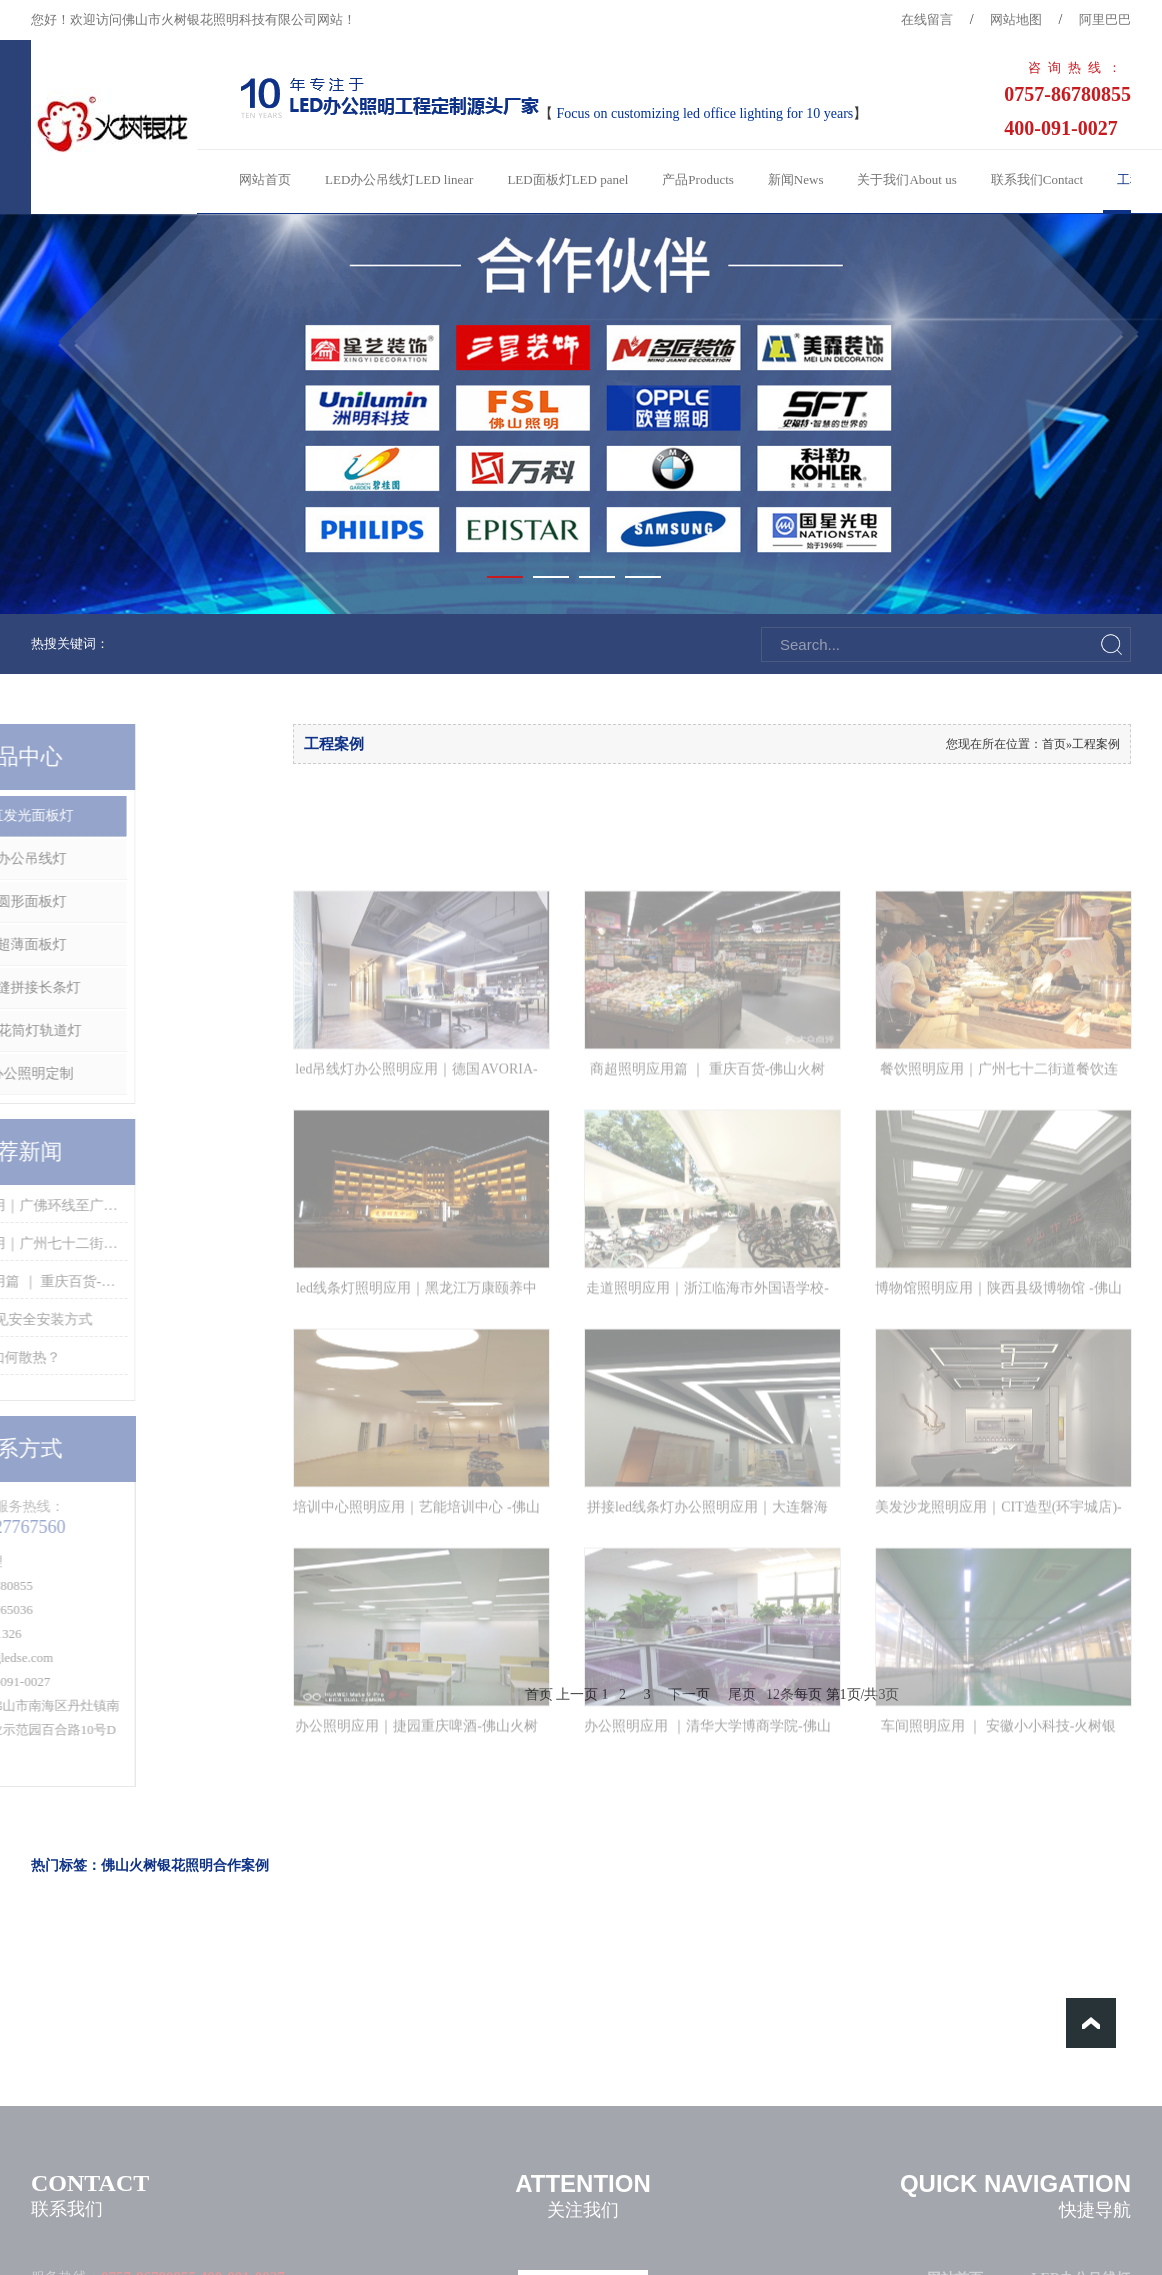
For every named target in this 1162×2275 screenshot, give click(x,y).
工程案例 (1096, 744)
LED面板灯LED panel (567, 179)
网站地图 (1016, 19)
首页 (1054, 744)
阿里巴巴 (1105, 19)
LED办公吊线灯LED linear (399, 179)
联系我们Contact (1037, 179)
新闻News (796, 179)
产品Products (698, 179)
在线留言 (927, 19)
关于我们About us (906, 179)
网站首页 (265, 179)
